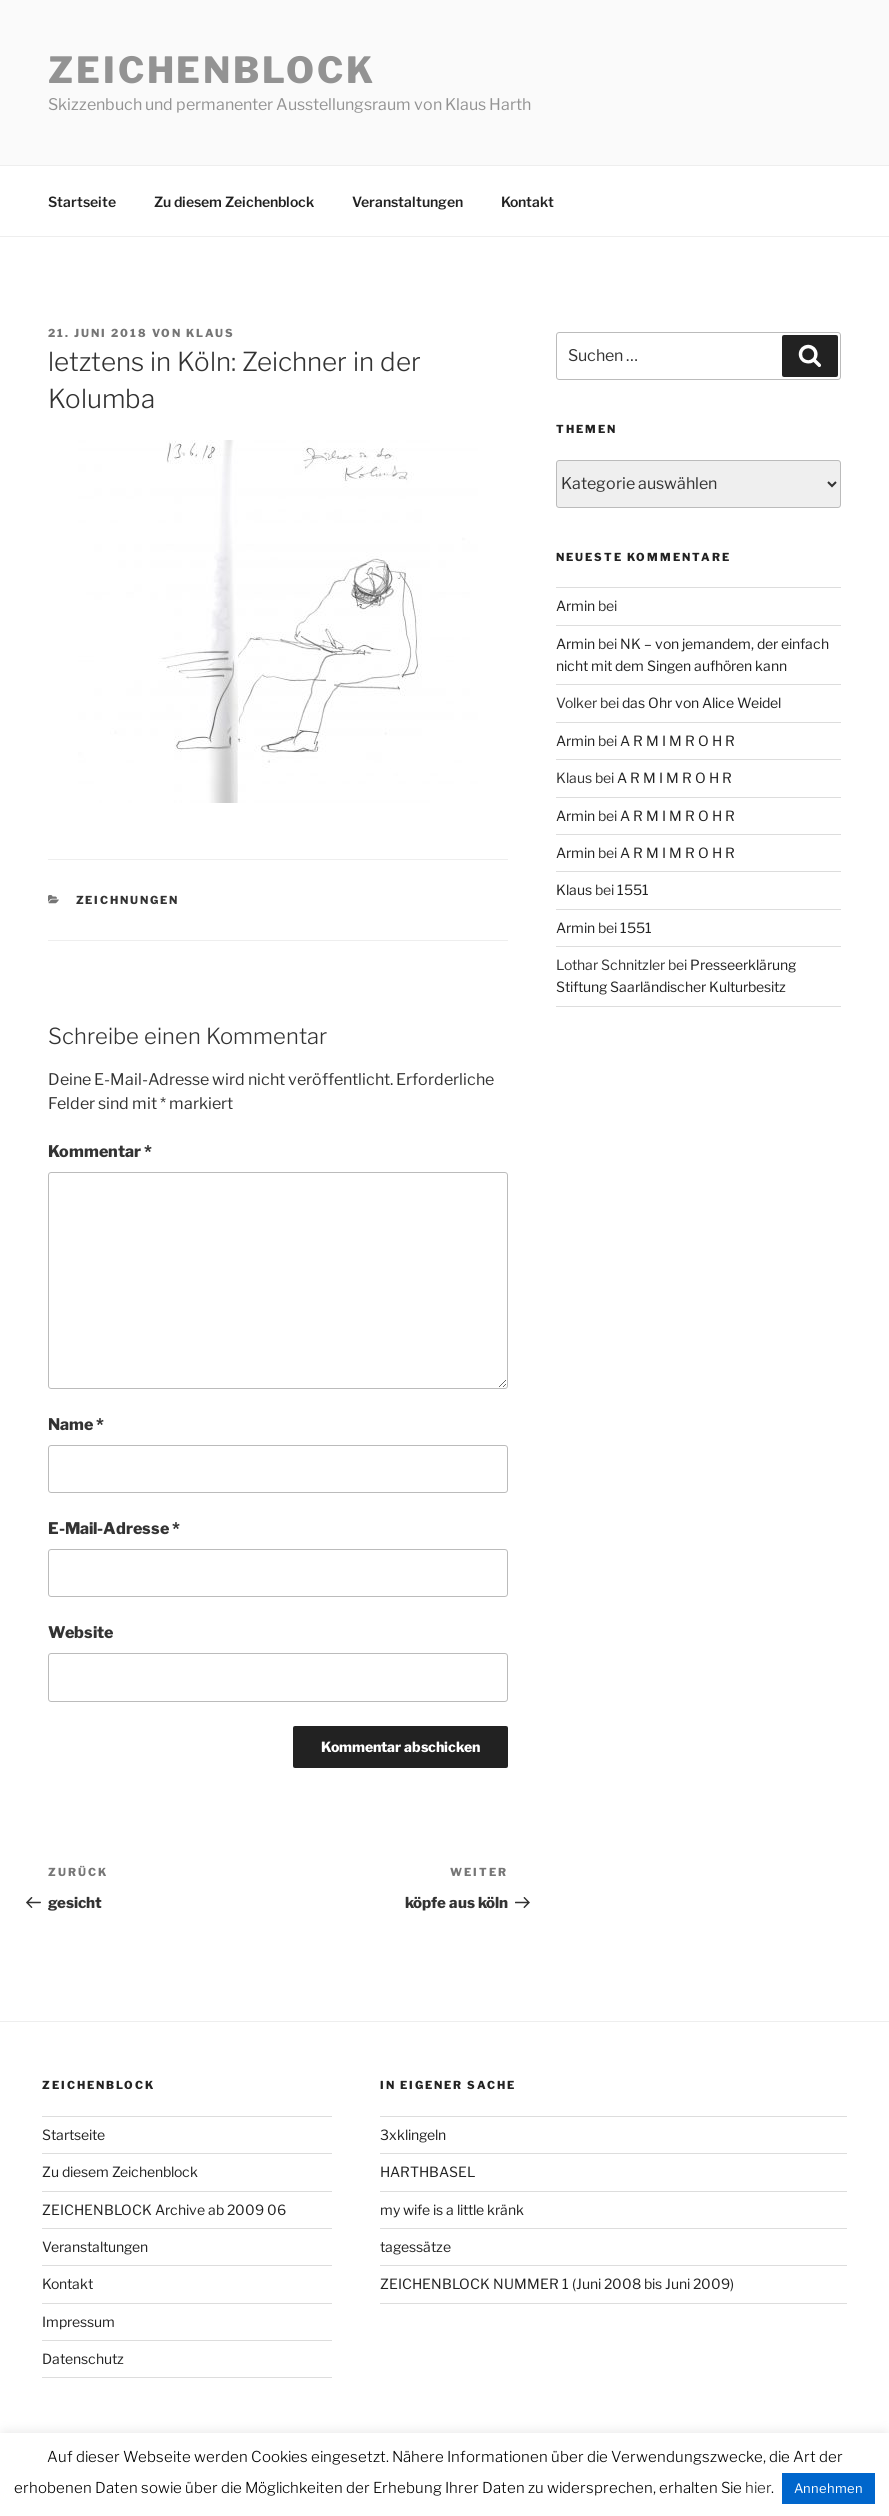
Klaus (210, 333)
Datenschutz (83, 2358)
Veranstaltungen (407, 201)
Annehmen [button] (828, 2488)
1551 (633, 889)
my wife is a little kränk (452, 2209)
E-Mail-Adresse (114, 1528)
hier (758, 2488)
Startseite (82, 201)
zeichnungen (128, 900)
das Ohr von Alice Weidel (701, 702)
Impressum (78, 2321)
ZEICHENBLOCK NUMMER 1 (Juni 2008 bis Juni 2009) (557, 2283)
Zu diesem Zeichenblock (234, 201)
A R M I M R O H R (677, 740)
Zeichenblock (212, 70)
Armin (575, 605)
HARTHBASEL (427, 2171)
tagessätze (415, 2246)
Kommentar (100, 1151)
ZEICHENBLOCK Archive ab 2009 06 (164, 2209)
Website (80, 1632)
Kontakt (527, 201)
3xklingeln (413, 2134)
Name (76, 1424)
